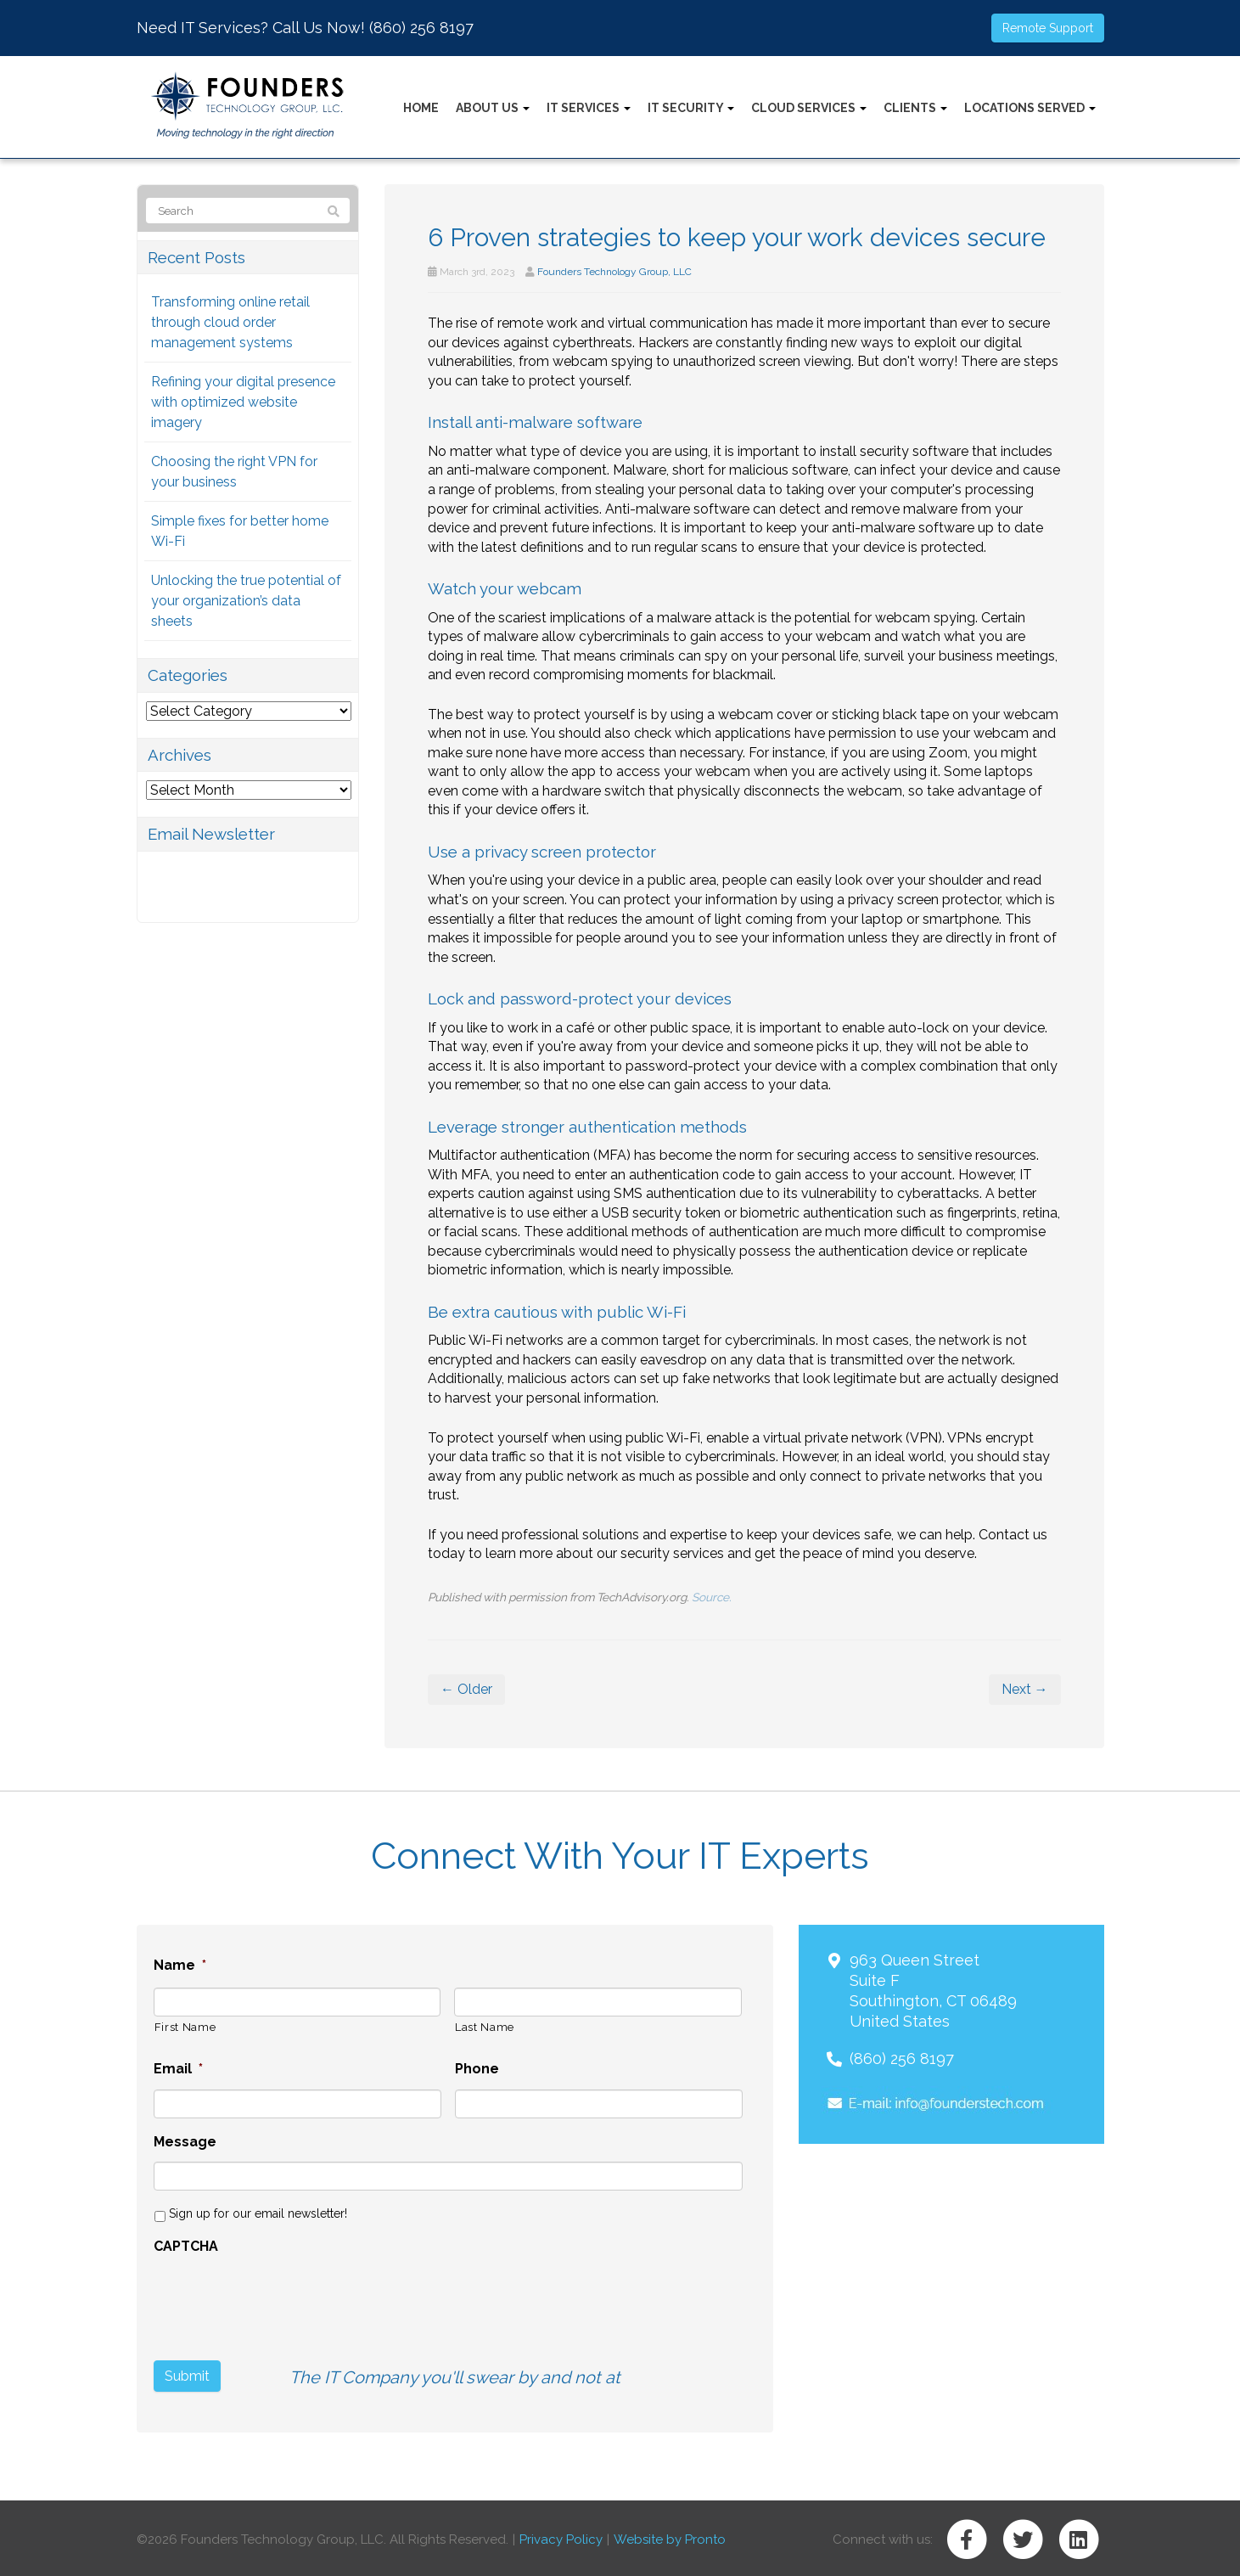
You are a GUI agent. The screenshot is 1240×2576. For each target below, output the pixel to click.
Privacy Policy (561, 2537)
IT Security (691, 108)
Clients (915, 108)
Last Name (484, 2027)
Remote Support (1047, 28)
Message (185, 2142)
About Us (493, 108)
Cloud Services (809, 108)
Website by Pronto (670, 2537)
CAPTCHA (186, 2246)
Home (421, 108)
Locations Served (1030, 108)
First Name (185, 2027)
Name (180, 1965)
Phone (477, 2069)
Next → (1025, 1689)
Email (178, 2069)
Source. (712, 1597)
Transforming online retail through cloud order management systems (230, 322)
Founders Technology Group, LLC (614, 272)
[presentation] (283, 2300)
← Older (466, 1689)
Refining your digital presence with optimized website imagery (243, 402)
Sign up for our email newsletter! (258, 2213)
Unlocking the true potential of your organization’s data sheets (246, 600)
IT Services (589, 108)
